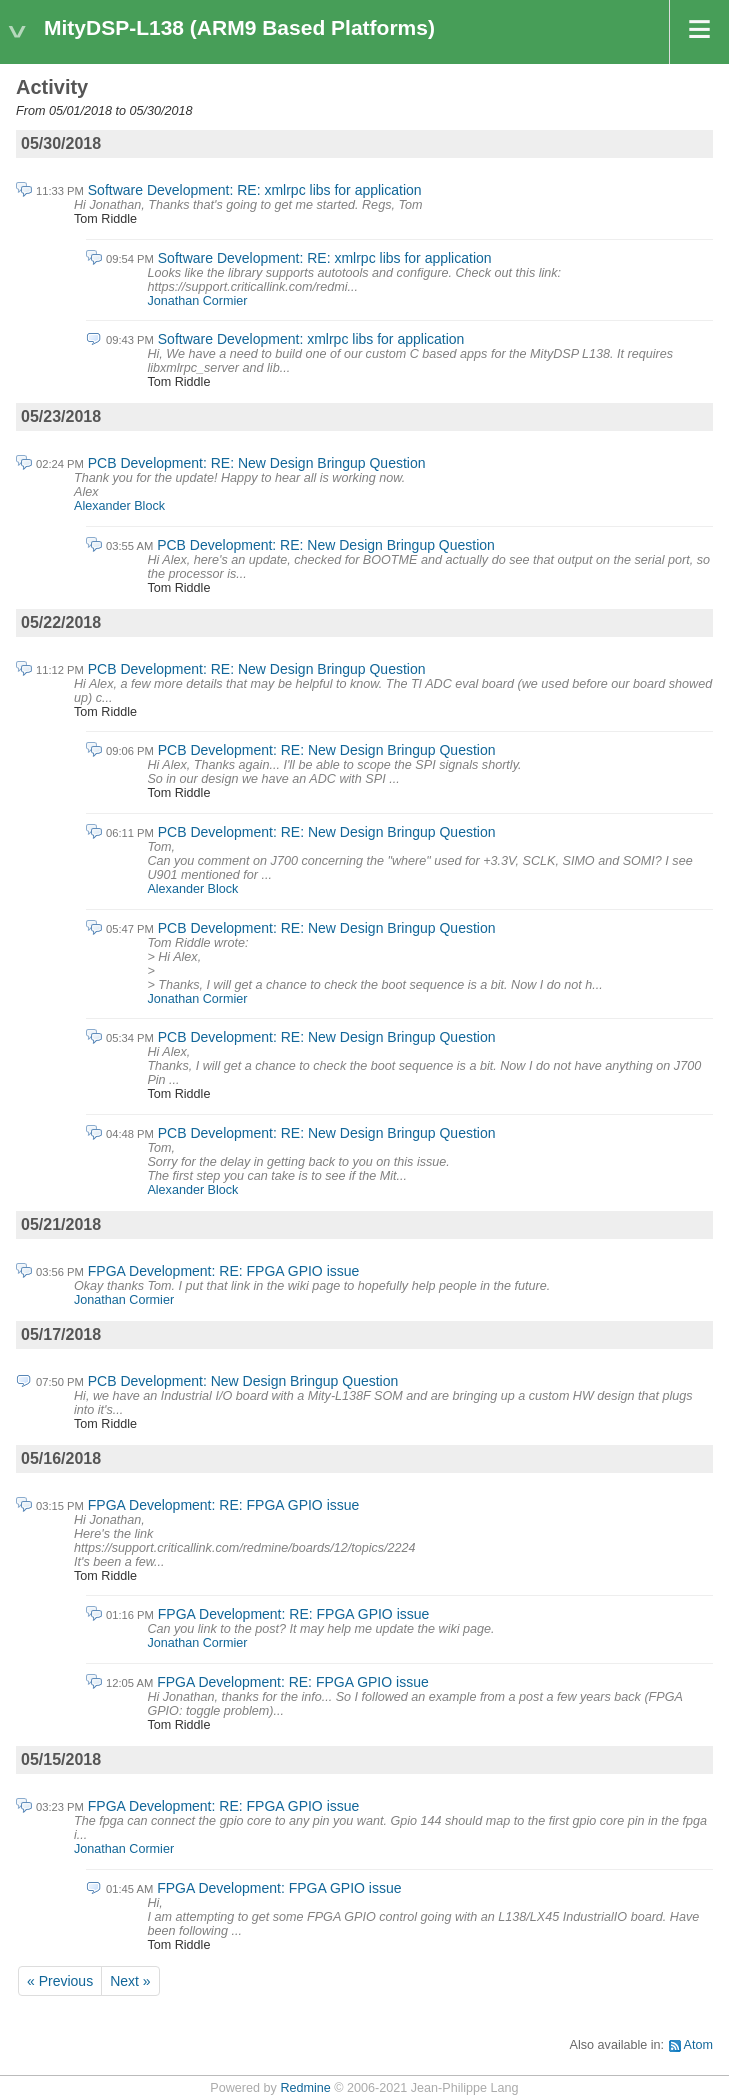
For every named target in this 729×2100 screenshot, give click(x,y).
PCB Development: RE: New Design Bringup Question (257, 463)
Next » (130, 1981)
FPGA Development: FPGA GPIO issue (279, 1888)
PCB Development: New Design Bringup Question (243, 1381)
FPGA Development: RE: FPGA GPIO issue (224, 1271)
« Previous (60, 1981)
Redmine (305, 2088)
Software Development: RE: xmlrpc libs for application (255, 190)
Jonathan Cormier (197, 301)
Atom (698, 2045)
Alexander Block (119, 506)
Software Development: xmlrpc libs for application (311, 339)
